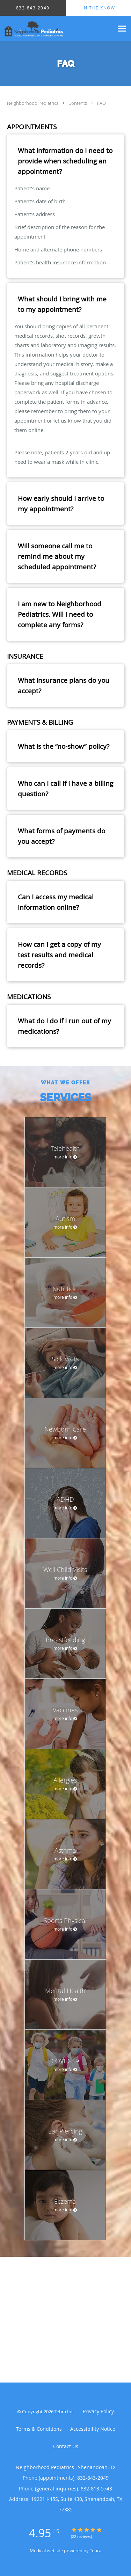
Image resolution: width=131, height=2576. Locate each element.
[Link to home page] (57, 28)
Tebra (95, 2550)
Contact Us (65, 2446)
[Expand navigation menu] (122, 28)
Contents (78, 103)
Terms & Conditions (39, 2428)
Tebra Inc (63, 2411)
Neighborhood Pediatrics (33, 103)
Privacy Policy (98, 2411)
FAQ (101, 103)
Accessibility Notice (92, 2428)
